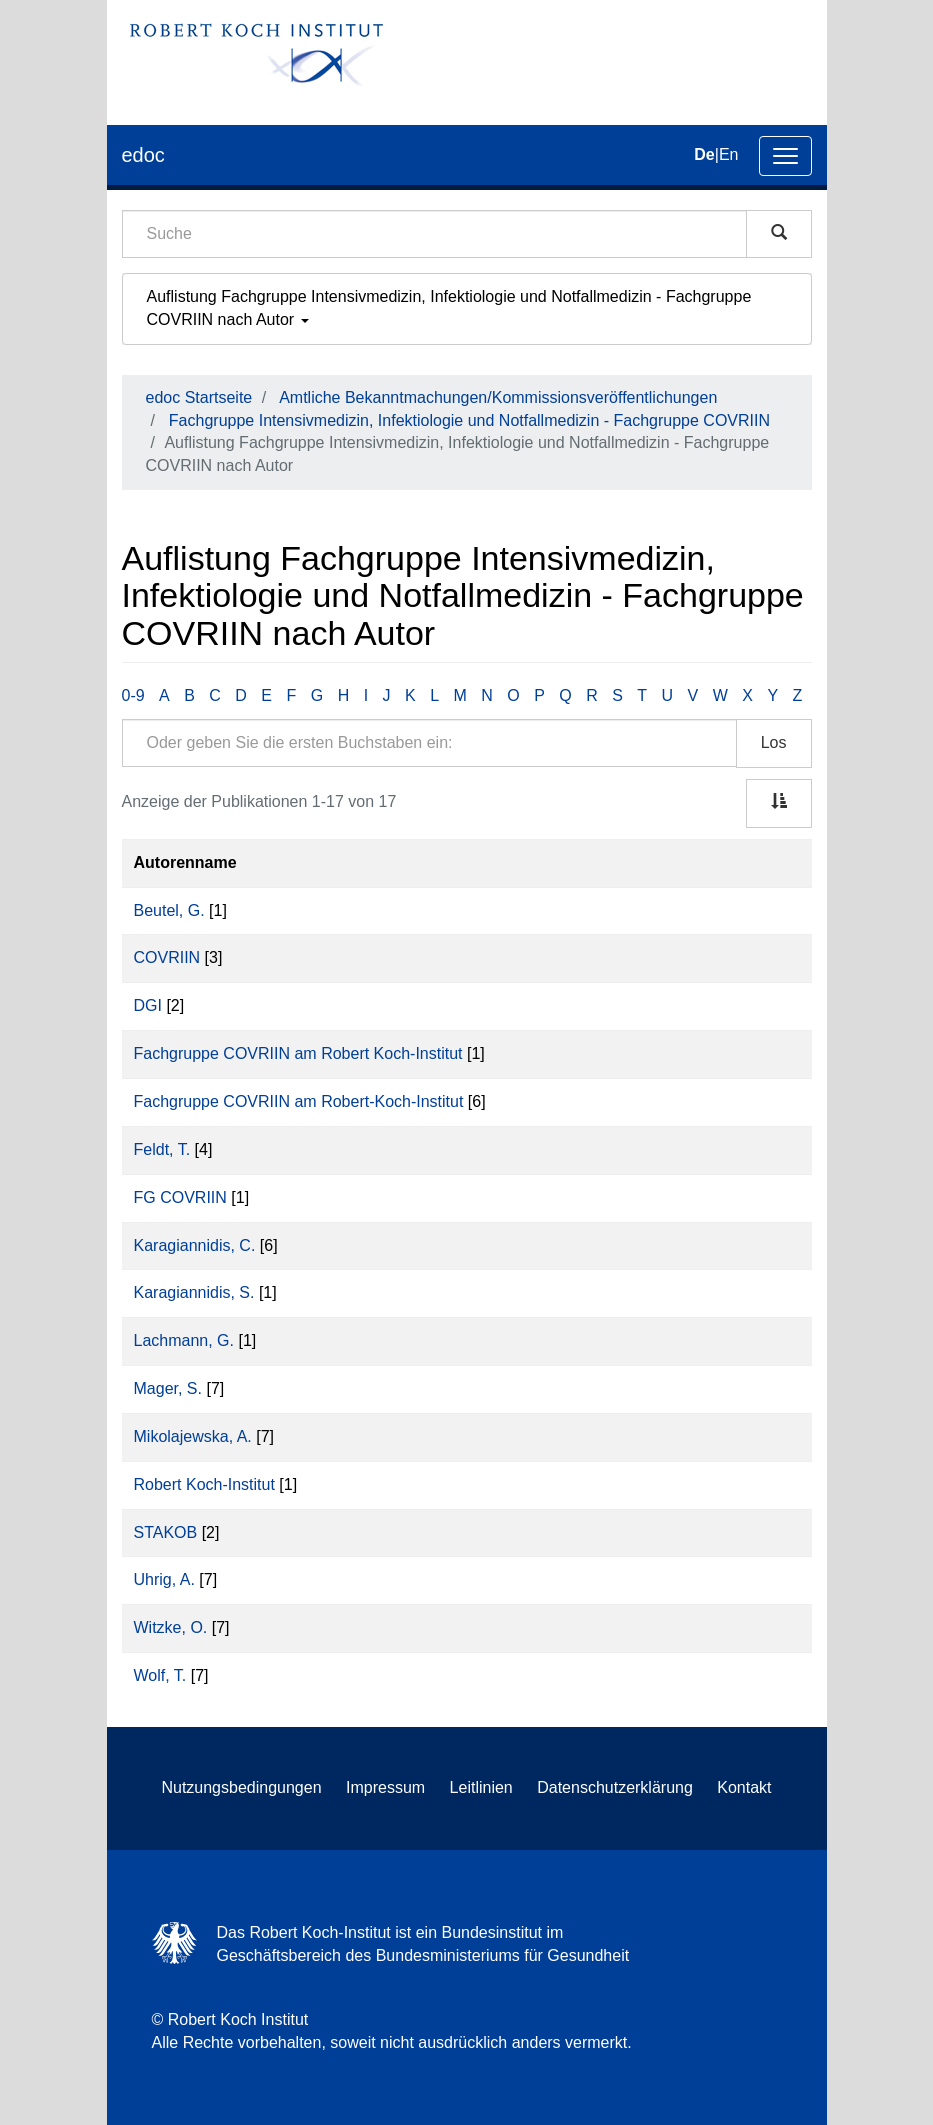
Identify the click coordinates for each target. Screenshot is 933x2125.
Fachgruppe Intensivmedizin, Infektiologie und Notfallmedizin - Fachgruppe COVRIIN (469, 420)
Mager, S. (168, 1388)
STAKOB (166, 1532)
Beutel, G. (169, 910)
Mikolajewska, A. (193, 1436)
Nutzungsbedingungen (241, 1787)
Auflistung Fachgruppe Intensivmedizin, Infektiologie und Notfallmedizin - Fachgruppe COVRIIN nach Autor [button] (449, 308)
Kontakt (744, 1787)
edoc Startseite (199, 397)
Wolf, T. (160, 1675)
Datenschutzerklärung (615, 1787)
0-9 (133, 695)
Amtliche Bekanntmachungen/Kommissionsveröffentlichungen (498, 397)
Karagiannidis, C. (195, 1245)
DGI (148, 1005)
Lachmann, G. (184, 1340)
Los (774, 742)
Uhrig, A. (164, 1579)
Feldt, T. (162, 1149)
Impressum (385, 1787)
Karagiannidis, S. (194, 1292)
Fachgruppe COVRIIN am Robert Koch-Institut (298, 1053)
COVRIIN (167, 957)
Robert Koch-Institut (204, 1484)
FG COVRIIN (180, 1197)
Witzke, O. (171, 1627)
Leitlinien (481, 1787)
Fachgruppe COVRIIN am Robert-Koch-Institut (299, 1101)
